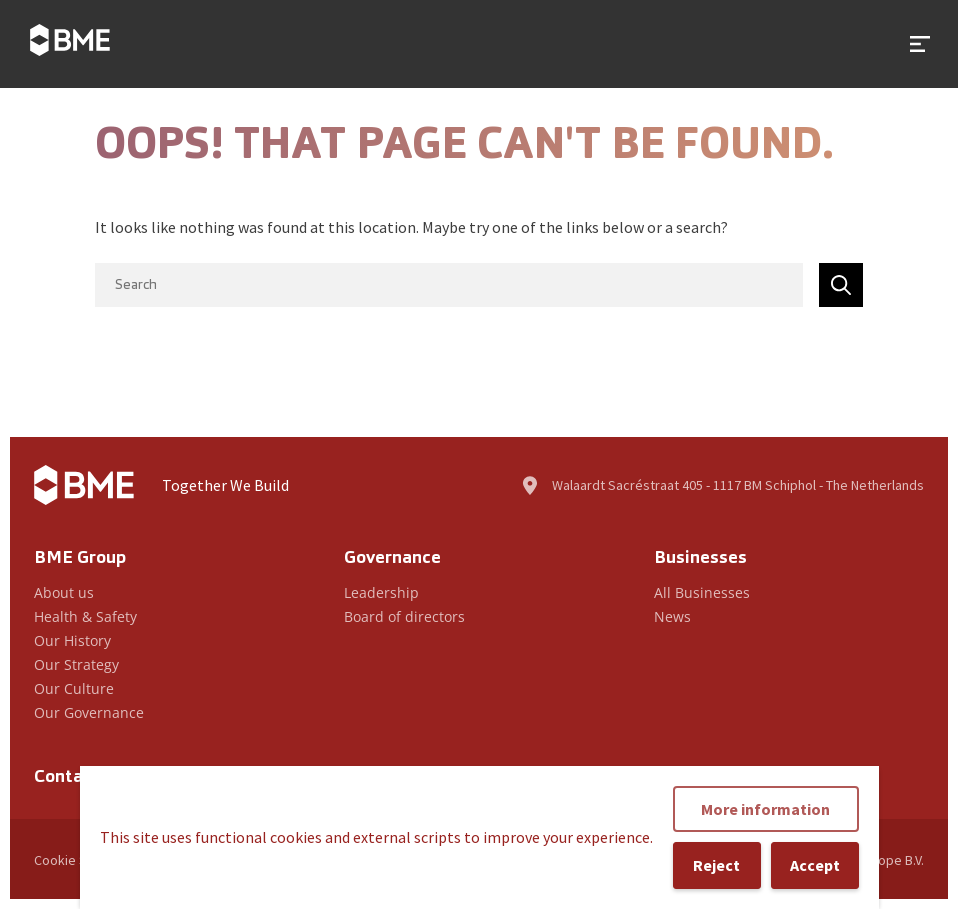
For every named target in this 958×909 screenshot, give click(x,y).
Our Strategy (76, 664)
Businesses (700, 558)
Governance (392, 558)
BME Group (80, 558)
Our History (72, 640)
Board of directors (404, 616)
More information (765, 809)
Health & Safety (85, 616)
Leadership (381, 592)
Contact (67, 777)
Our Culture (74, 688)
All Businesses (702, 592)
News (672, 616)
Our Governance (89, 712)
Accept (815, 865)
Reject (716, 865)
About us (64, 592)
